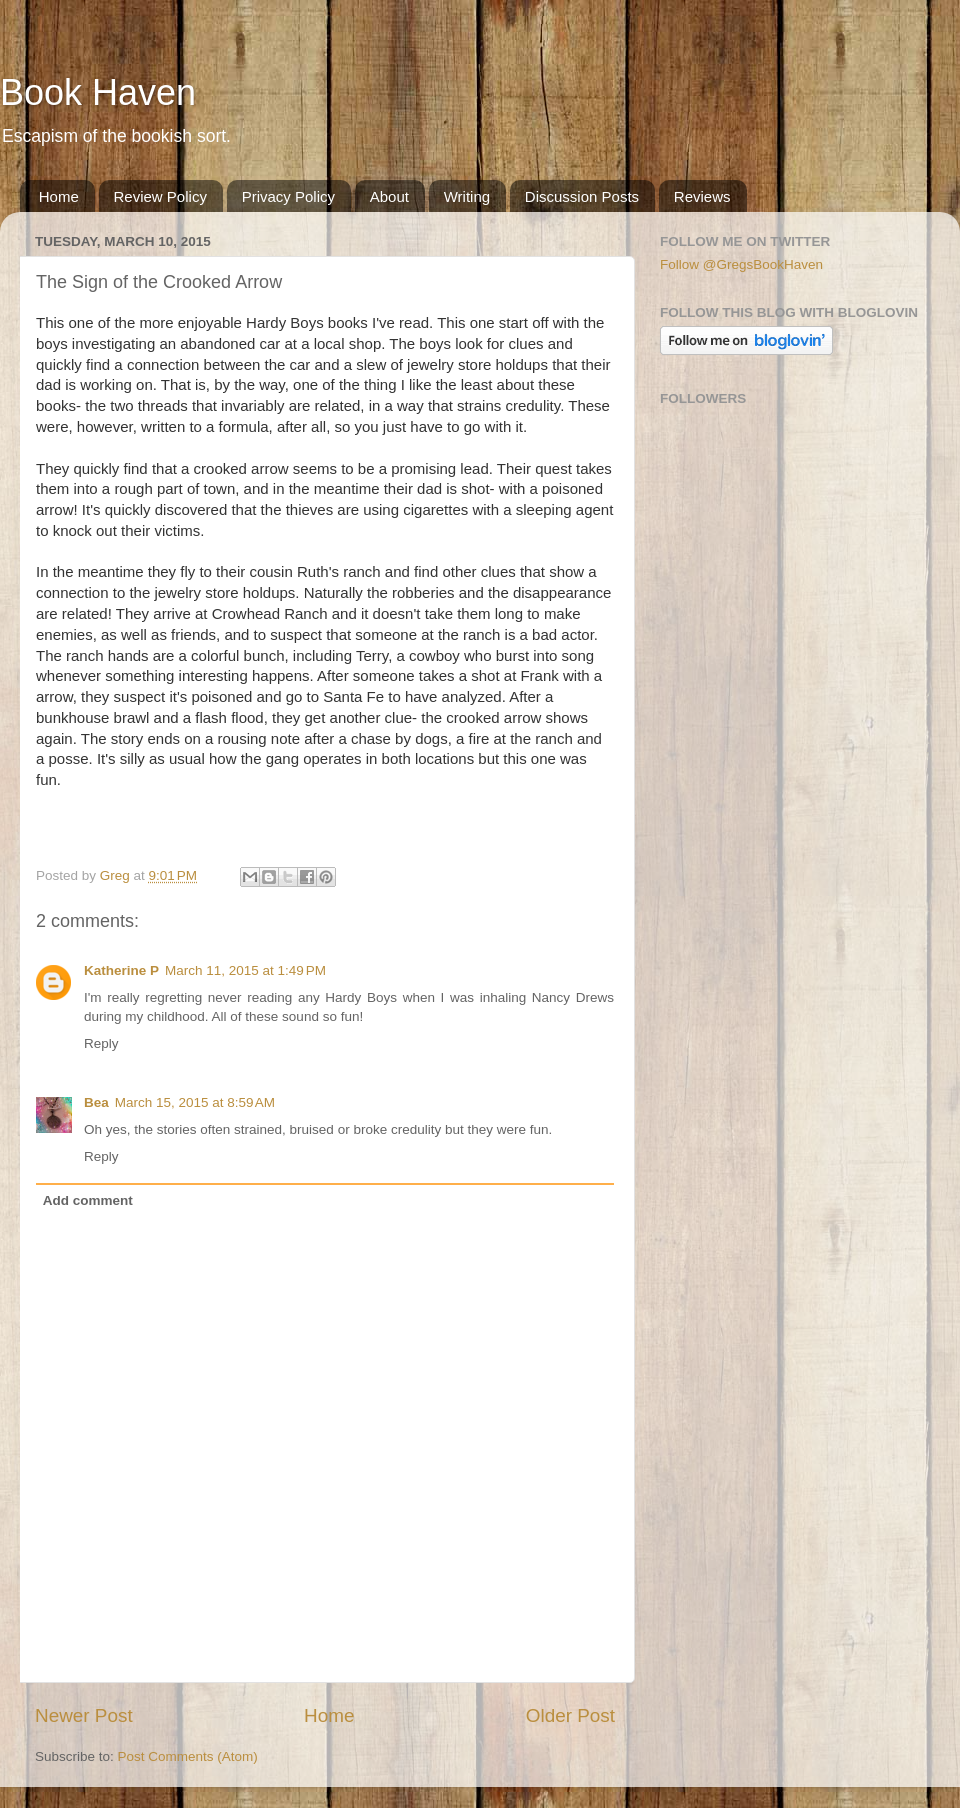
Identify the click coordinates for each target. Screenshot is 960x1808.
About (389, 196)
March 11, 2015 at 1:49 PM (245, 970)
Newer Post (84, 1715)
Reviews (702, 196)
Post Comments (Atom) (188, 1756)
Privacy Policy (288, 196)
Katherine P (121, 970)
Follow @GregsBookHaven (741, 264)
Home (59, 196)
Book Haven (98, 92)
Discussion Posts (582, 196)
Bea (96, 1102)
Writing (467, 196)
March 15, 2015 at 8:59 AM (195, 1102)
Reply (101, 1043)
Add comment (88, 1200)
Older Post (570, 1715)
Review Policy (160, 196)
